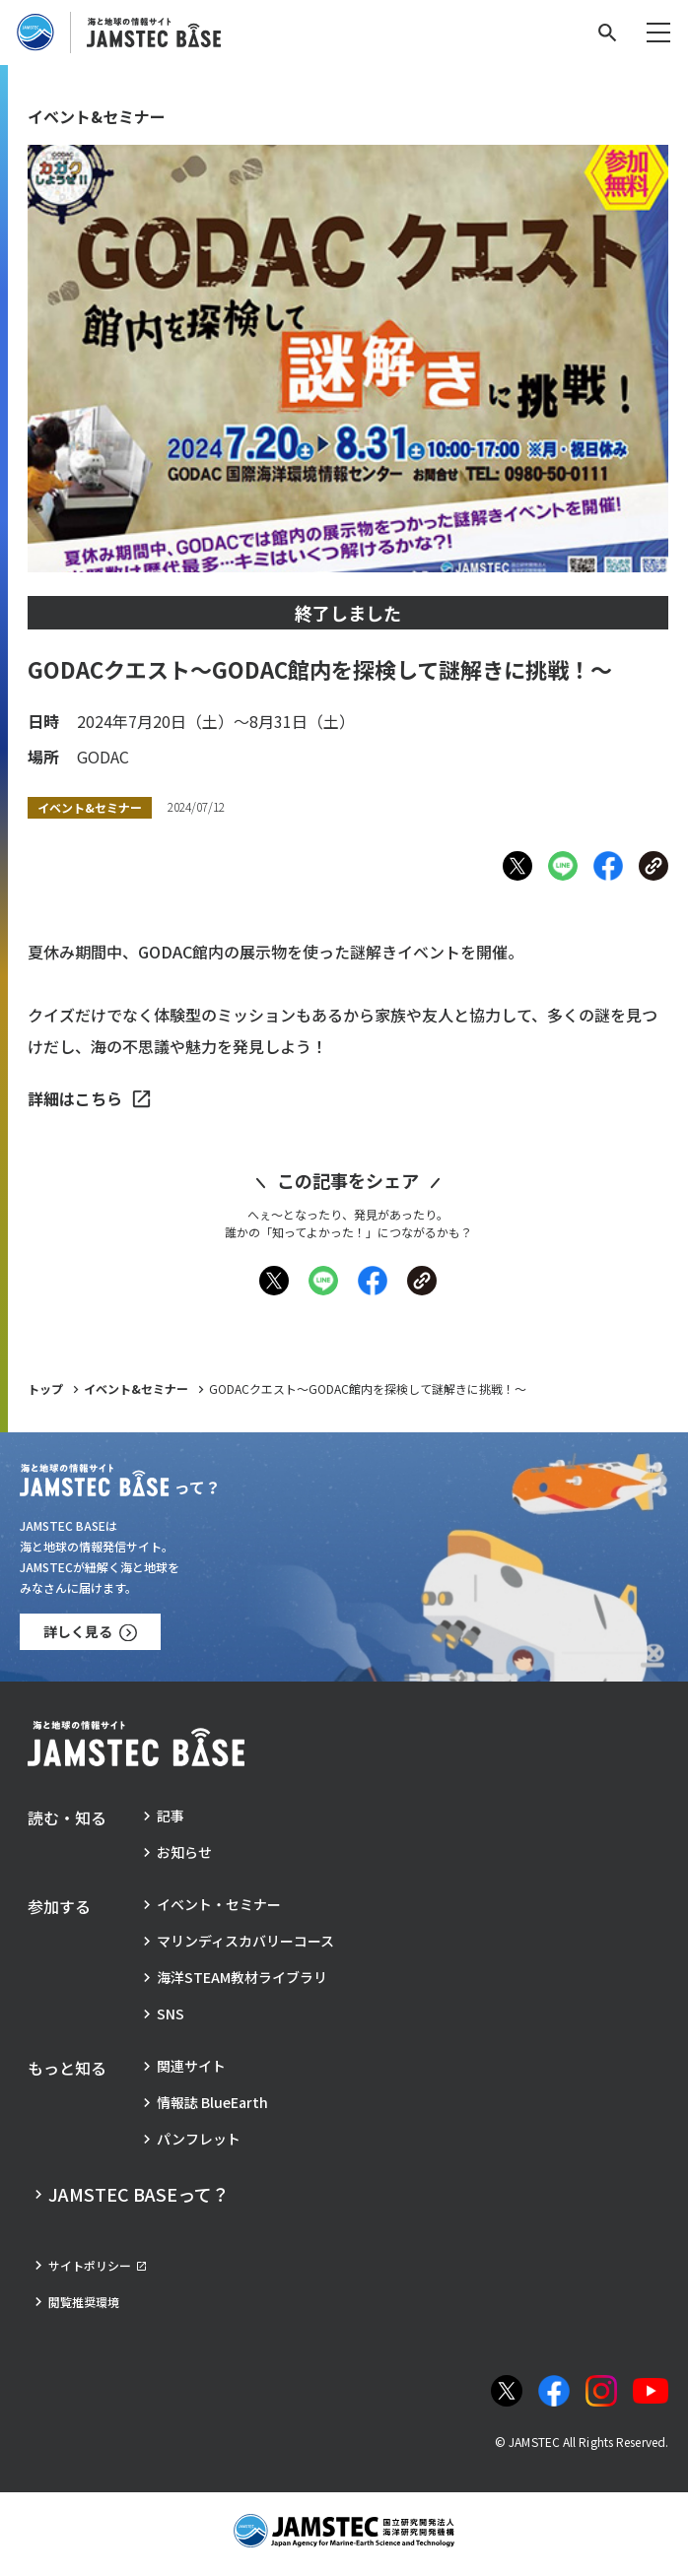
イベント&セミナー (136, 1388)
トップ (45, 1388)
